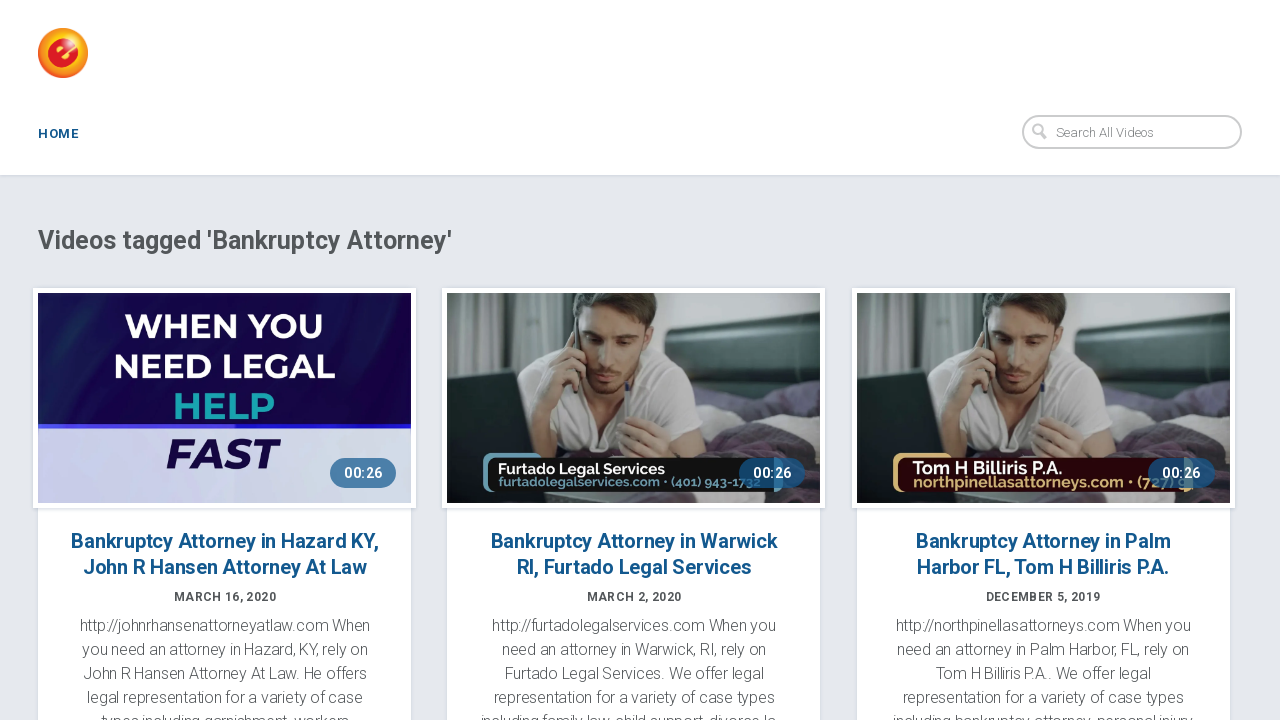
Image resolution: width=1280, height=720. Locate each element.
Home (58, 133)
